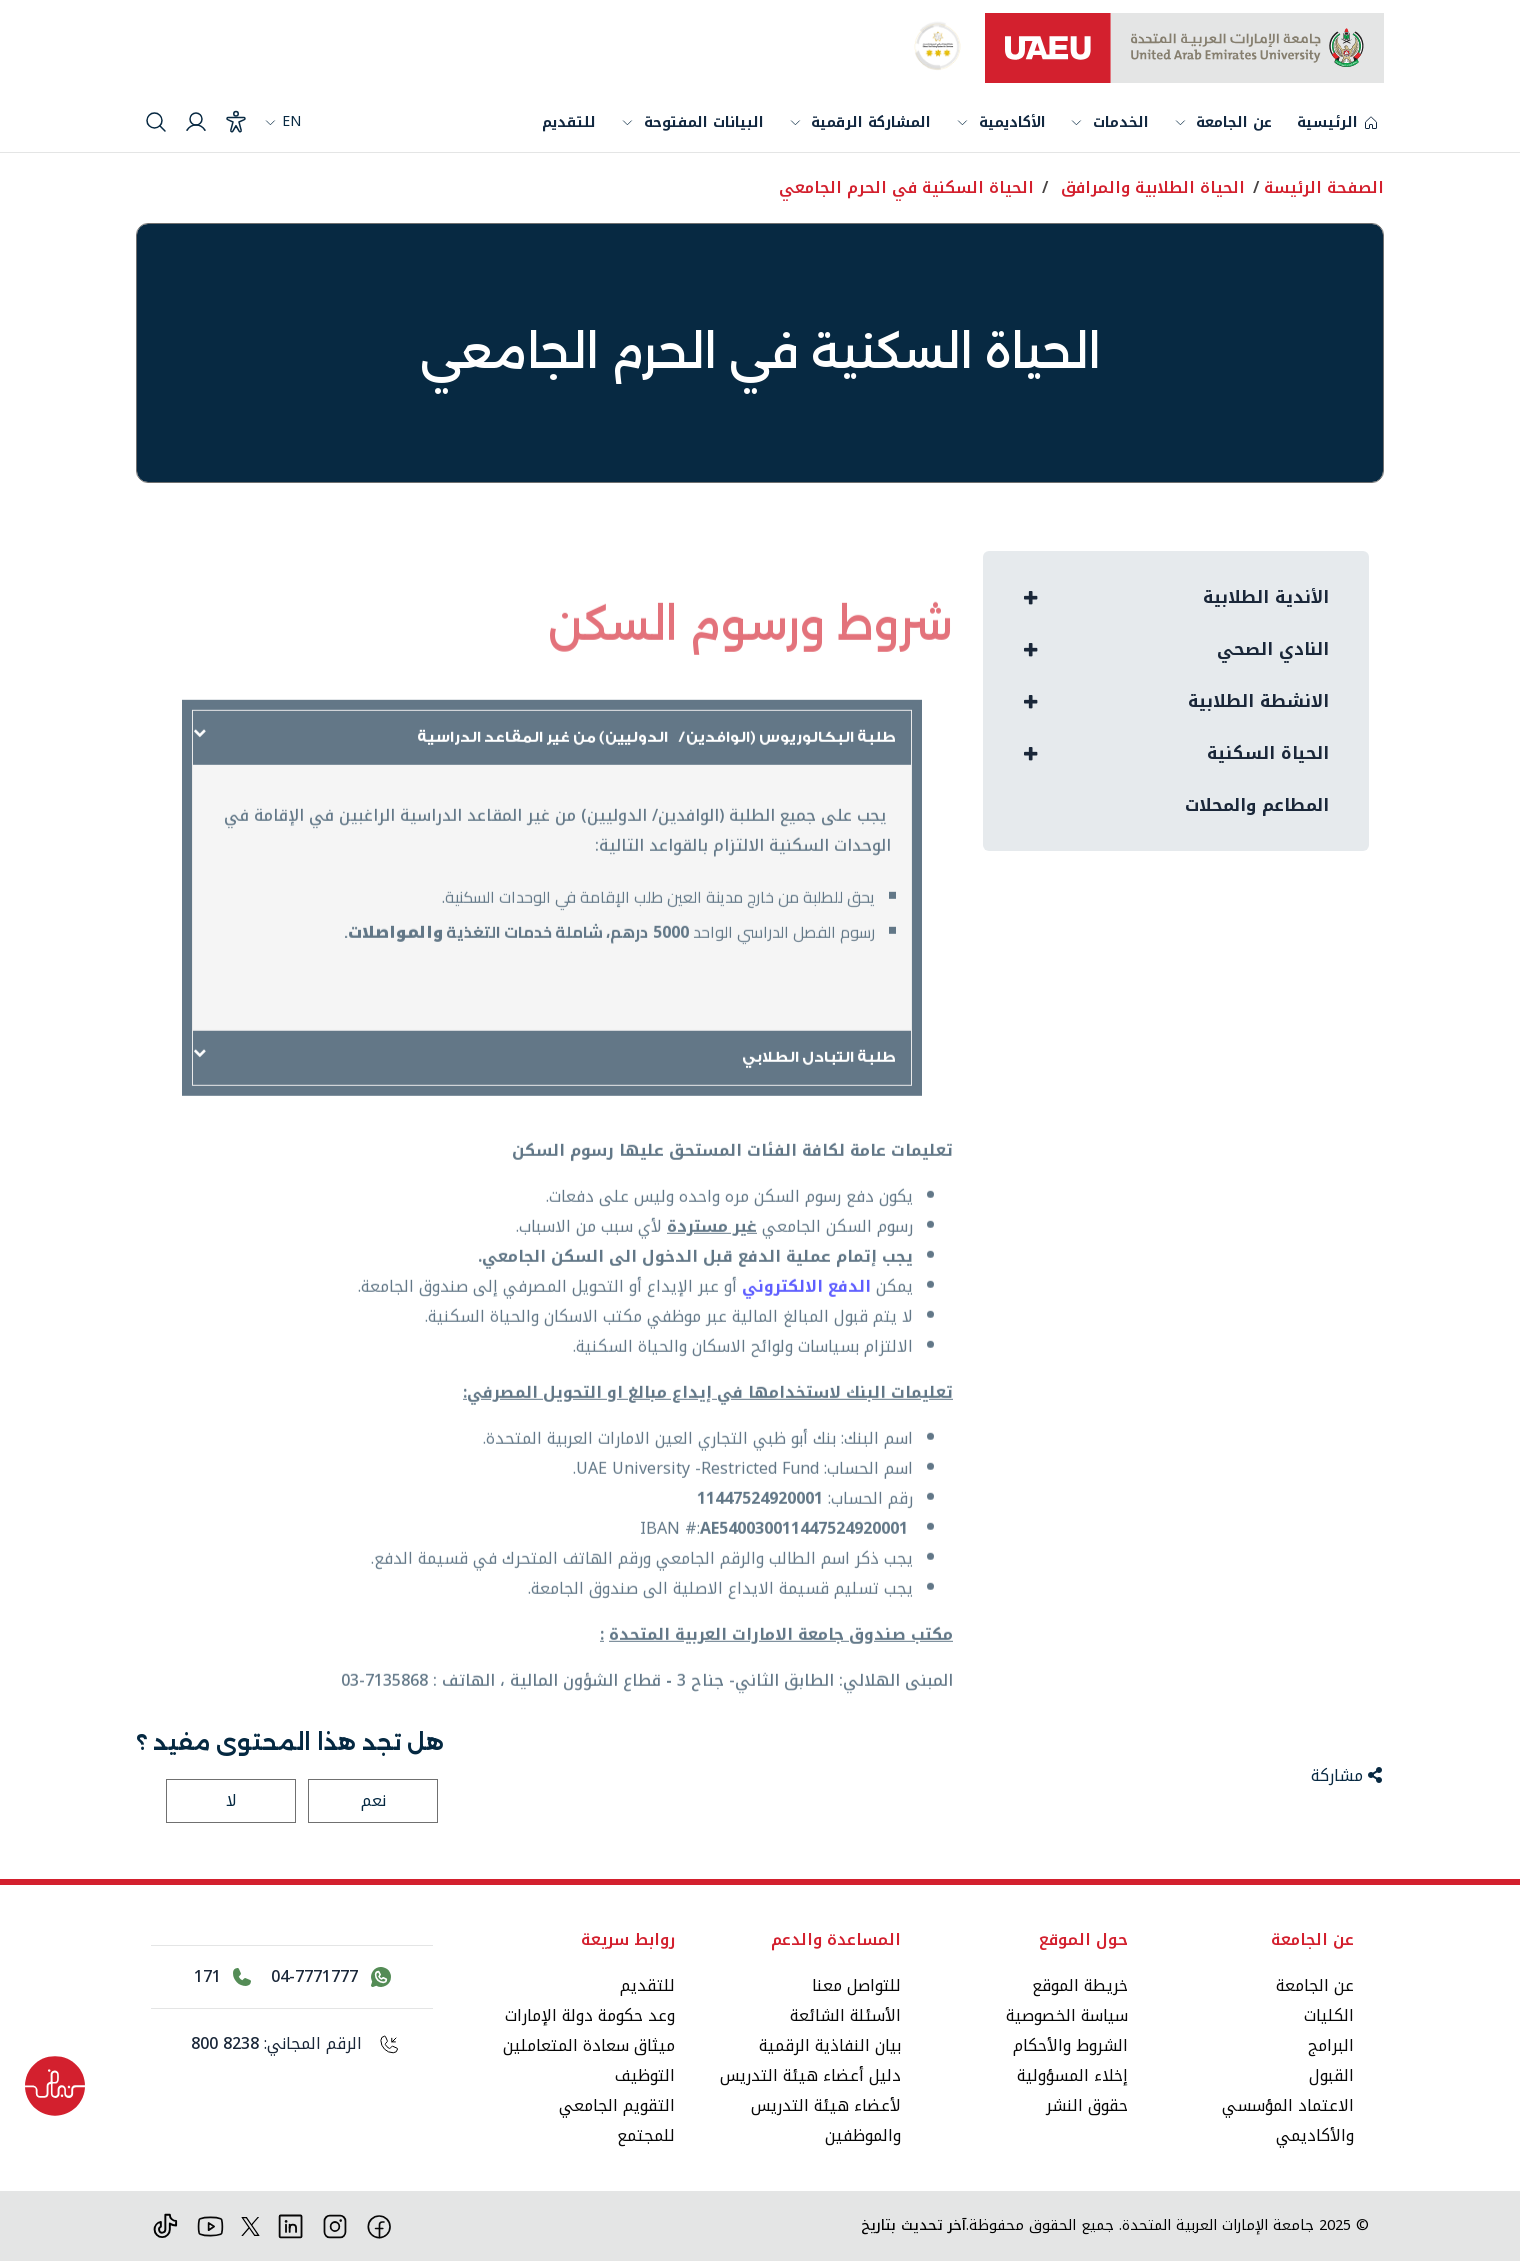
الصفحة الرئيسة (1324, 187)
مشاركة (1346, 1775)
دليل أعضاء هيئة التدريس (810, 2075)
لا (231, 1800)
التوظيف (645, 2075)
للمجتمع (646, 2135)
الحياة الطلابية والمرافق (1153, 187)
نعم (373, 1800)
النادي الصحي (1268, 652)
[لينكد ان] (290, 2225)
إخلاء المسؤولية (1072, 2075)
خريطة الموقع (1080, 1985)
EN (282, 121)
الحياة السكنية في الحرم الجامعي (906, 187)
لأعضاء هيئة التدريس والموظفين (826, 2120)
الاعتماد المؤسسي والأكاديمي (1288, 2120)
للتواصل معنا (856, 1985)
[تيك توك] (165, 2225)
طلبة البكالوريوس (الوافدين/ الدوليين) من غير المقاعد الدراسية (643, 778)
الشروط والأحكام (1070, 2045)
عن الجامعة (1234, 124)
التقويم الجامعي (617, 2105)
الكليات (1329, 2015)
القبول (1331, 2075)
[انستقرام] (335, 2225)
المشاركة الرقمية (871, 122)
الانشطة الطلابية (1253, 706)
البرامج (1331, 2045)
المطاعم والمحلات (1250, 814)
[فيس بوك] (379, 2225)
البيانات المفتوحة (704, 122)
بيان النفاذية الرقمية (830, 2045)
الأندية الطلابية (1262, 598)
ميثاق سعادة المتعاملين (589, 2045)
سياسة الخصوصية (1067, 2015)
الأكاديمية (1012, 122)
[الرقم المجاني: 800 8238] (292, 2044)
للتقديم (569, 122)
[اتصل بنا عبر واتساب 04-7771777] (330, 1977)
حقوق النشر (1087, 2105)
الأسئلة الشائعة (845, 2015)
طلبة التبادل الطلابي (812, 1098)
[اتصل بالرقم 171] (223, 1977)
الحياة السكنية (1264, 760)
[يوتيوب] (210, 2225)
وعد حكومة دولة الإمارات (590, 2015)
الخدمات (1121, 124)
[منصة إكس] (250, 2225)
